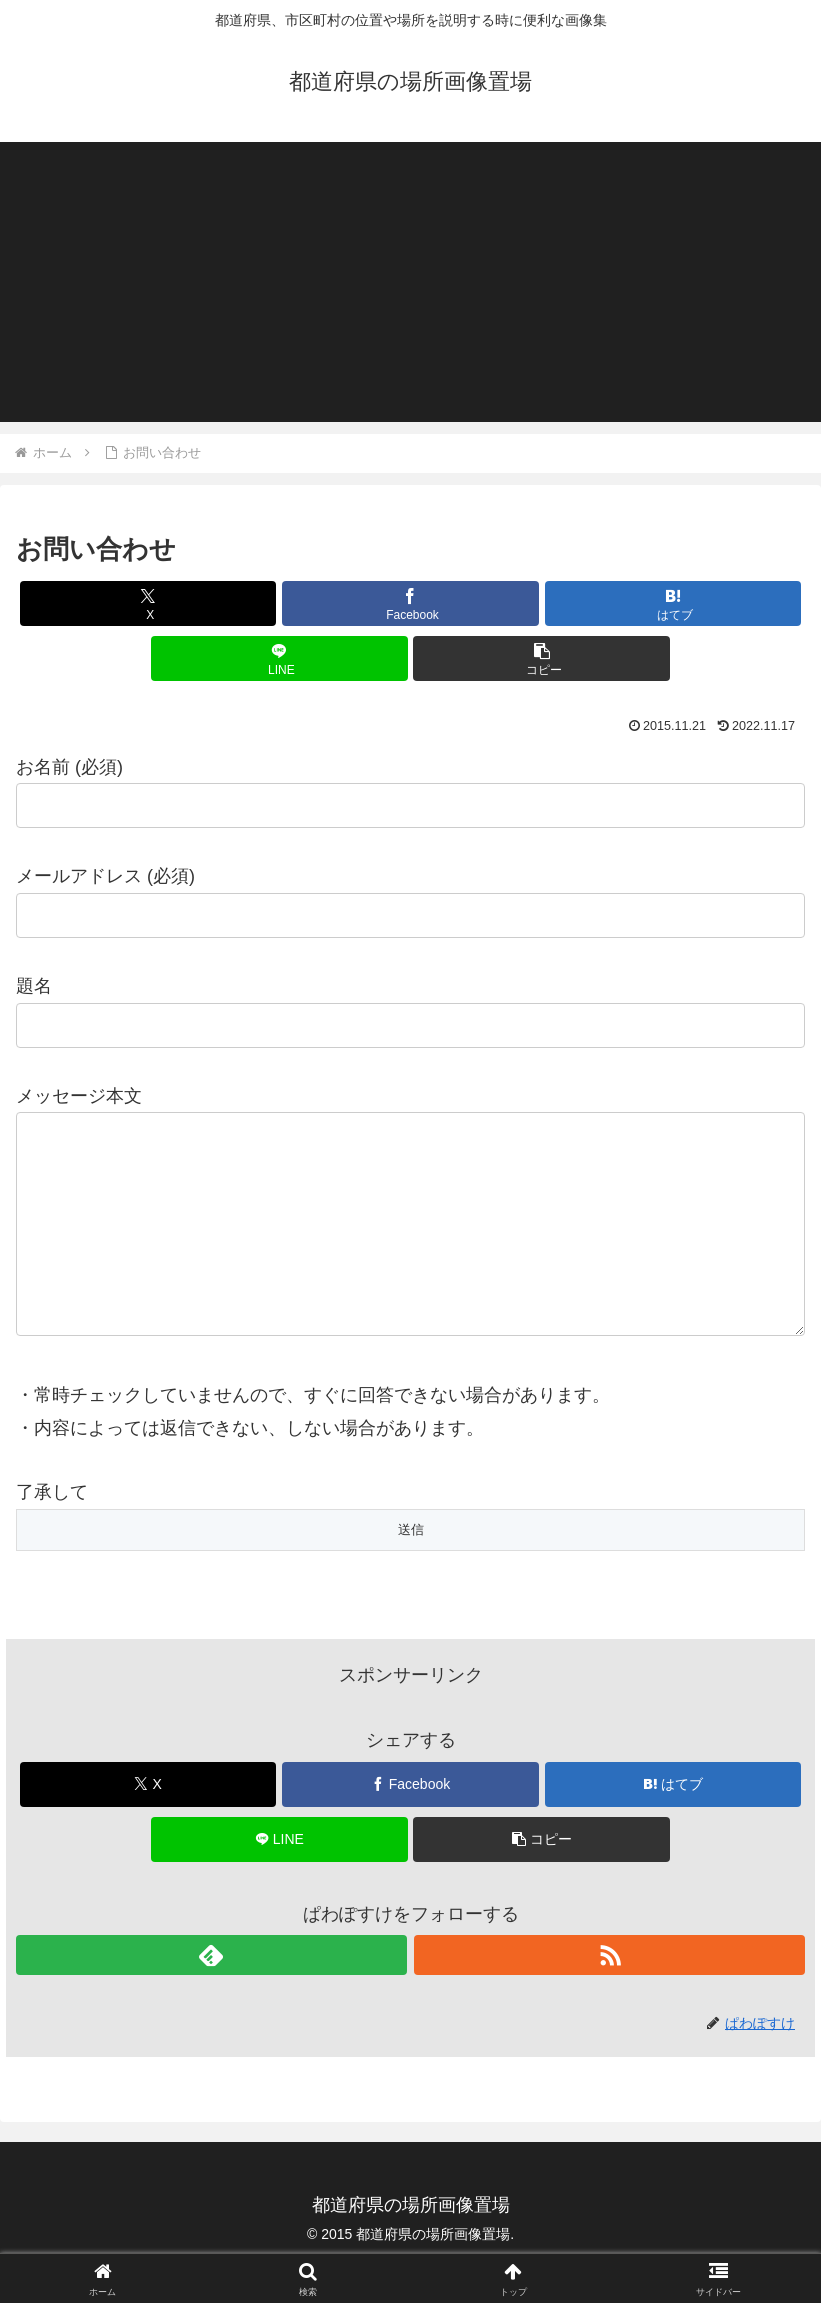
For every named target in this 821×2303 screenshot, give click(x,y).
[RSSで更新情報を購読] (609, 1995)
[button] (541, 658)
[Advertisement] (410, 282)
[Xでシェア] (148, 603)
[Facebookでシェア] (410, 603)
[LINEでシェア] (279, 658)
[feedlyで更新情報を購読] (211, 1995)
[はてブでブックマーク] (673, 603)
